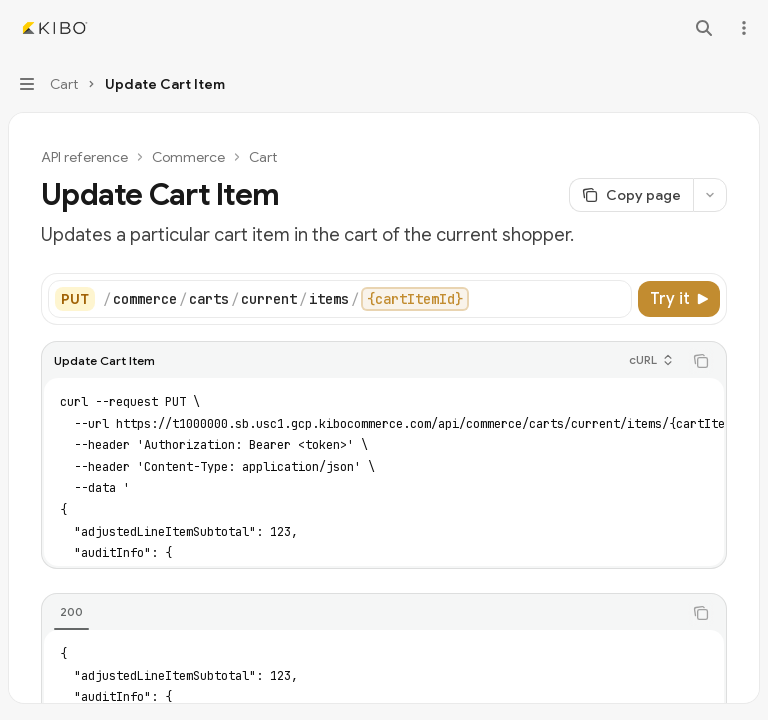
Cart (263, 157)
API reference (84, 157)
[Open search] (704, 28)
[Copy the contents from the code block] (701, 361)
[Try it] (679, 299)
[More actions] (742, 28)
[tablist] (362, 613)
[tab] (71, 612)
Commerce (188, 157)
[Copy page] (631, 195)
